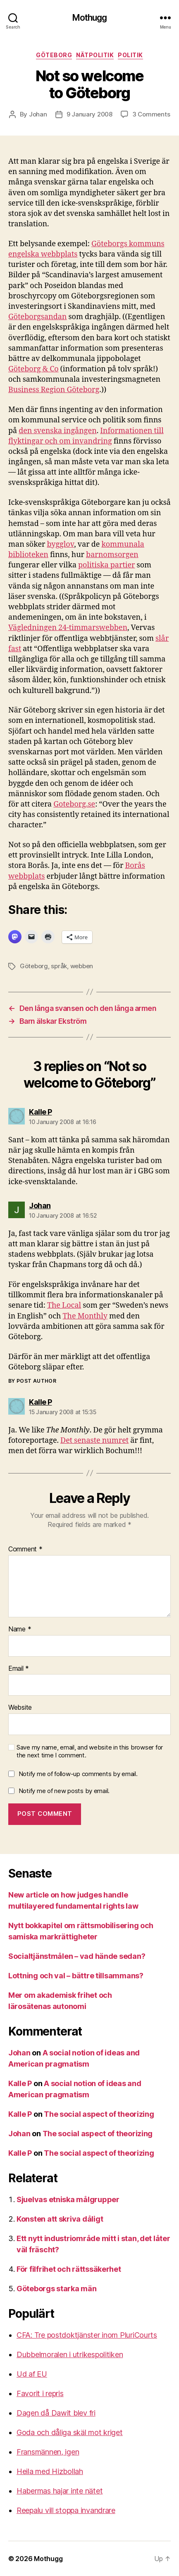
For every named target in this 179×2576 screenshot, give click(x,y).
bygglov (60, 544)
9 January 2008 (89, 114)
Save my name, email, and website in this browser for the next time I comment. (90, 1751)
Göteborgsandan (37, 317)
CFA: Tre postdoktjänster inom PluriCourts (87, 2335)
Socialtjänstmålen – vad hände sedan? (76, 1956)
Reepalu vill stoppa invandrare (66, 2510)
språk (59, 966)
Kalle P (20, 2083)
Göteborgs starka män (57, 2288)
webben (81, 966)
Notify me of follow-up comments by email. (78, 1774)
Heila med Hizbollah (50, 2471)
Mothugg (89, 17)
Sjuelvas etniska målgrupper (68, 2199)
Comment (25, 1549)
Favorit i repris (40, 2393)
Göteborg (54, 54)
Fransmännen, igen (48, 2452)
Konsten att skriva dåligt (60, 2219)
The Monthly (85, 1316)
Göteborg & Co (33, 369)
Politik (130, 54)
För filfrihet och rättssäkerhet (69, 2269)
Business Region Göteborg (53, 390)
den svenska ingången (58, 431)
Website (20, 1707)
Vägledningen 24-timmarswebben (67, 627)
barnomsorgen (112, 555)
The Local (64, 1305)
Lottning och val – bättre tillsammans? (75, 1975)
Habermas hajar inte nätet (60, 2490)
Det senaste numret (94, 1440)
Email (18, 1668)
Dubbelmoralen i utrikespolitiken (70, 2354)
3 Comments (151, 114)
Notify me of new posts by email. (64, 1791)
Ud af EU (32, 2374)
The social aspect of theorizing (99, 2114)
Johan (38, 114)
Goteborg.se (74, 804)
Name (19, 1629)
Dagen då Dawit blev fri (56, 2413)
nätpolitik (95, 54)
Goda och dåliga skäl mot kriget (70, 2432)
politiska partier (106, 565)
